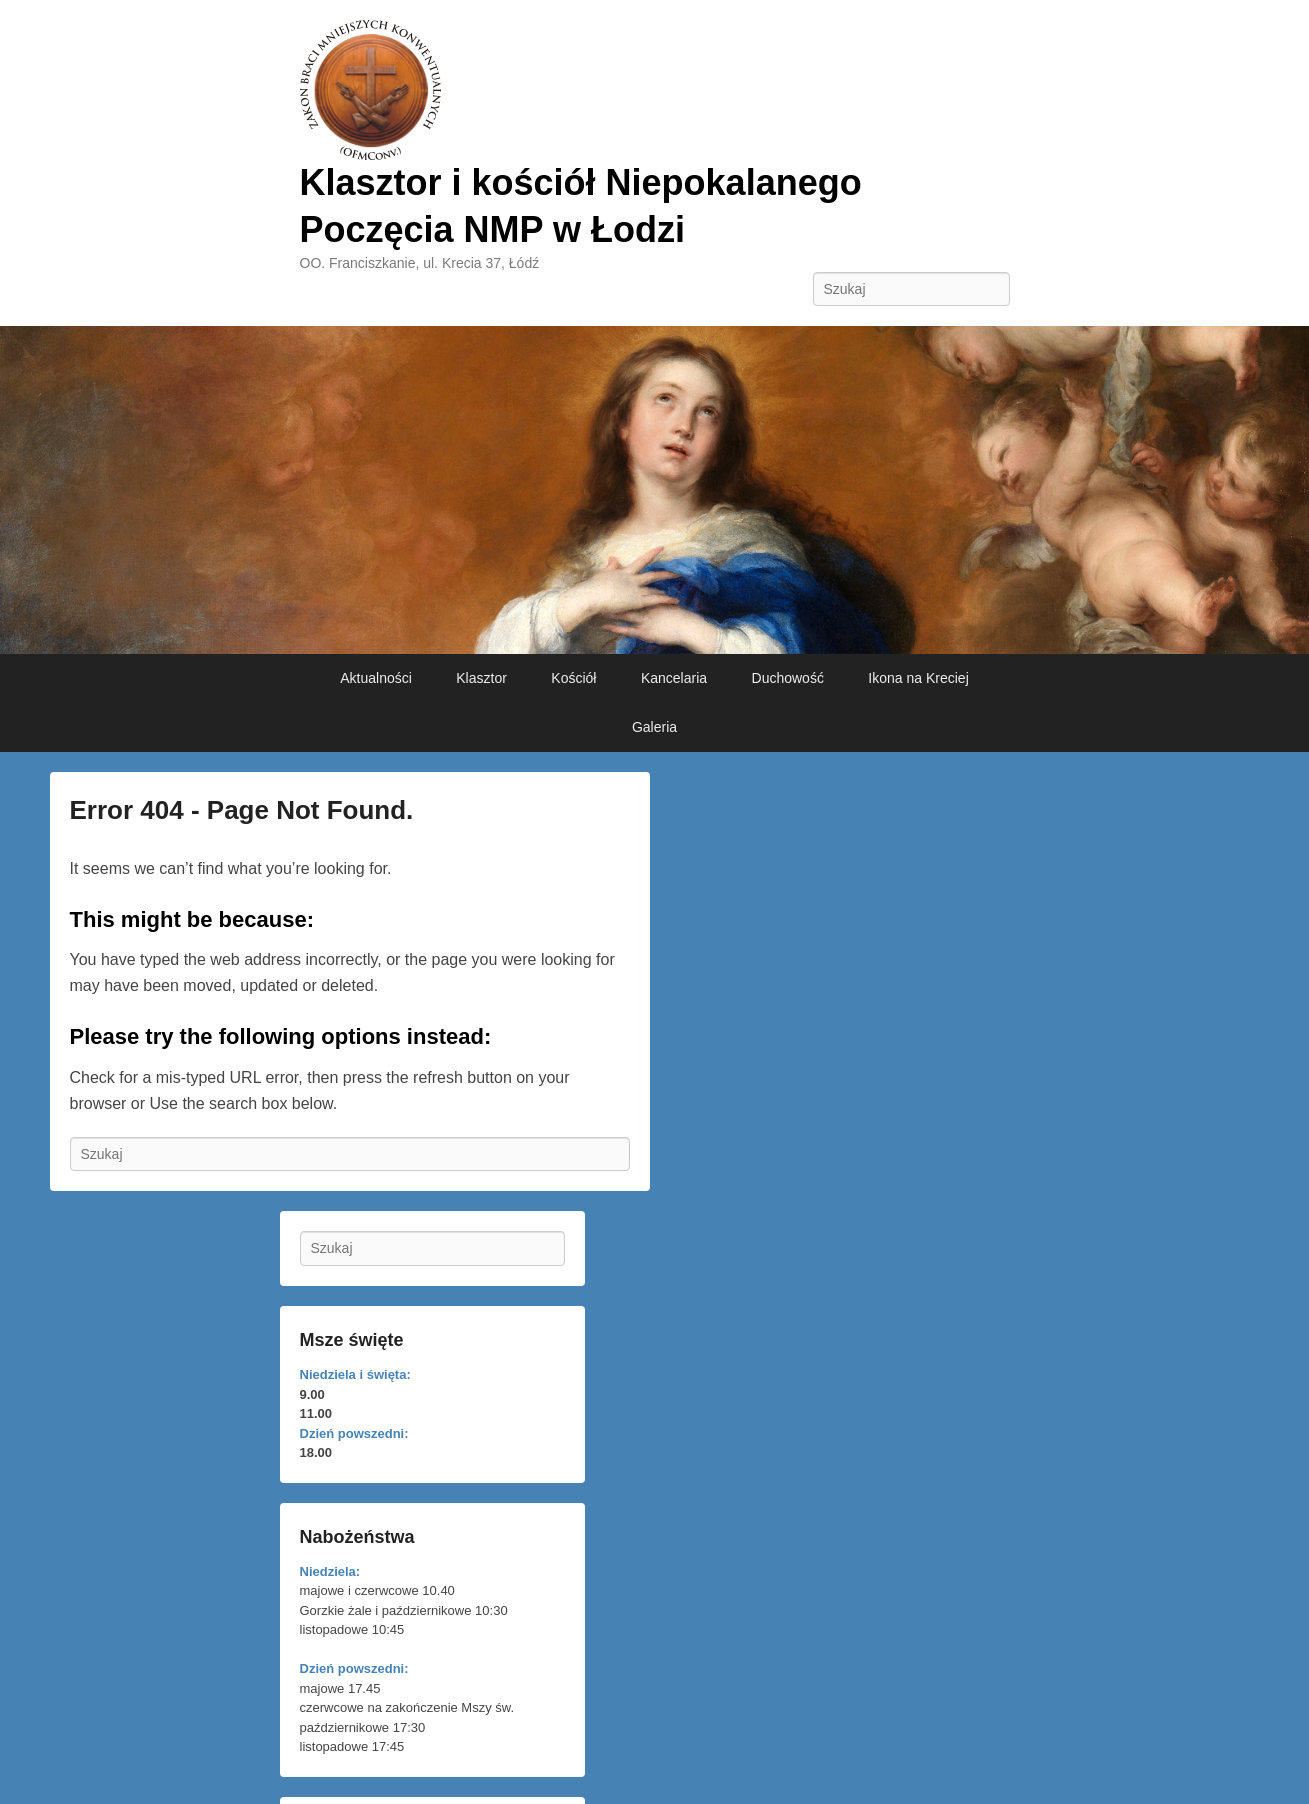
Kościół (573, 678)
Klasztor (481, 678)
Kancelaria (674, 678)
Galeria (654, 727)
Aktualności (376, 678)
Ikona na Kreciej (918, 678)
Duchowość (788, 678)
